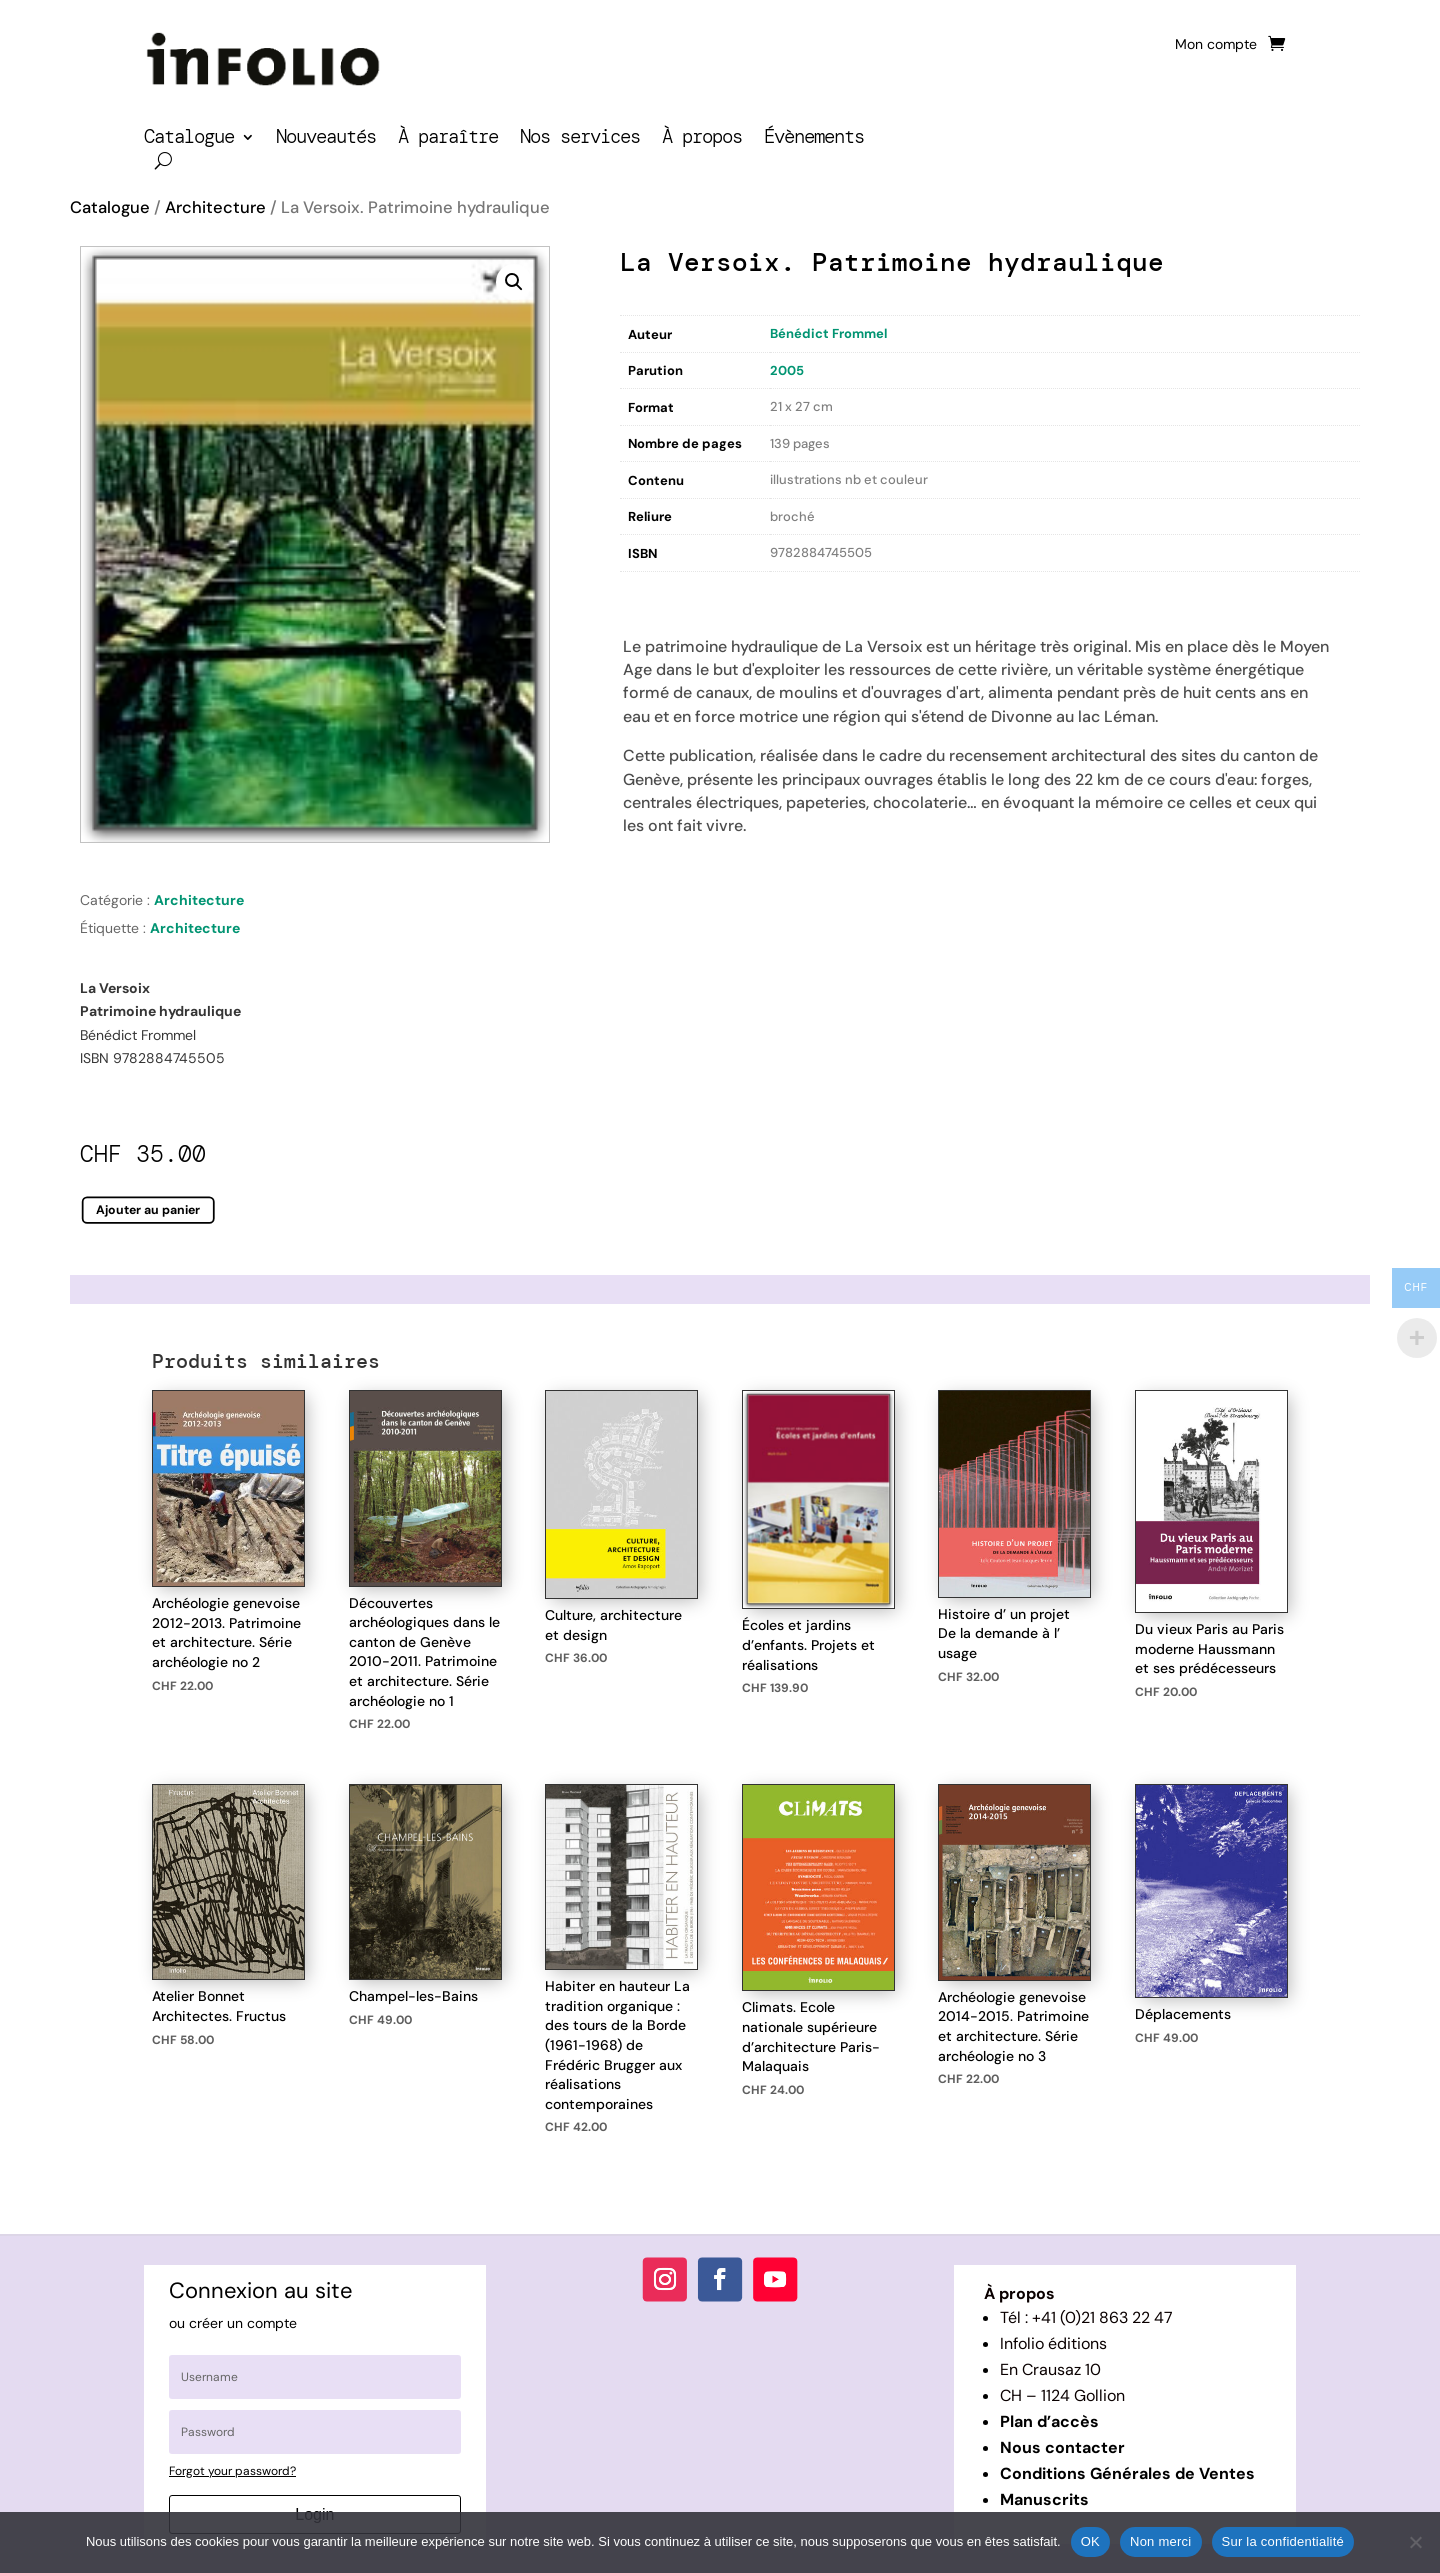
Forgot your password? (232, 2471)
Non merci (1161, 2541)
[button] (514, 282)
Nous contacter (1062, 2447)
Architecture (215, 207)
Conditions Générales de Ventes (1127, 2473)
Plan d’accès (1049, 2421)
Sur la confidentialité (1283, 2541)
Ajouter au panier (148, 1210)
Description (661, 592)
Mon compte (1216, 45)
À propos (702, 139)
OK (1090, 2541)
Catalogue (189, 139)
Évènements (814, 139)
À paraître (448, 139)
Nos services (580, 139)
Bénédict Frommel (828, 333)
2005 (787, 370)
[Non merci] (1415, 2542)
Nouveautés (326, 139)
